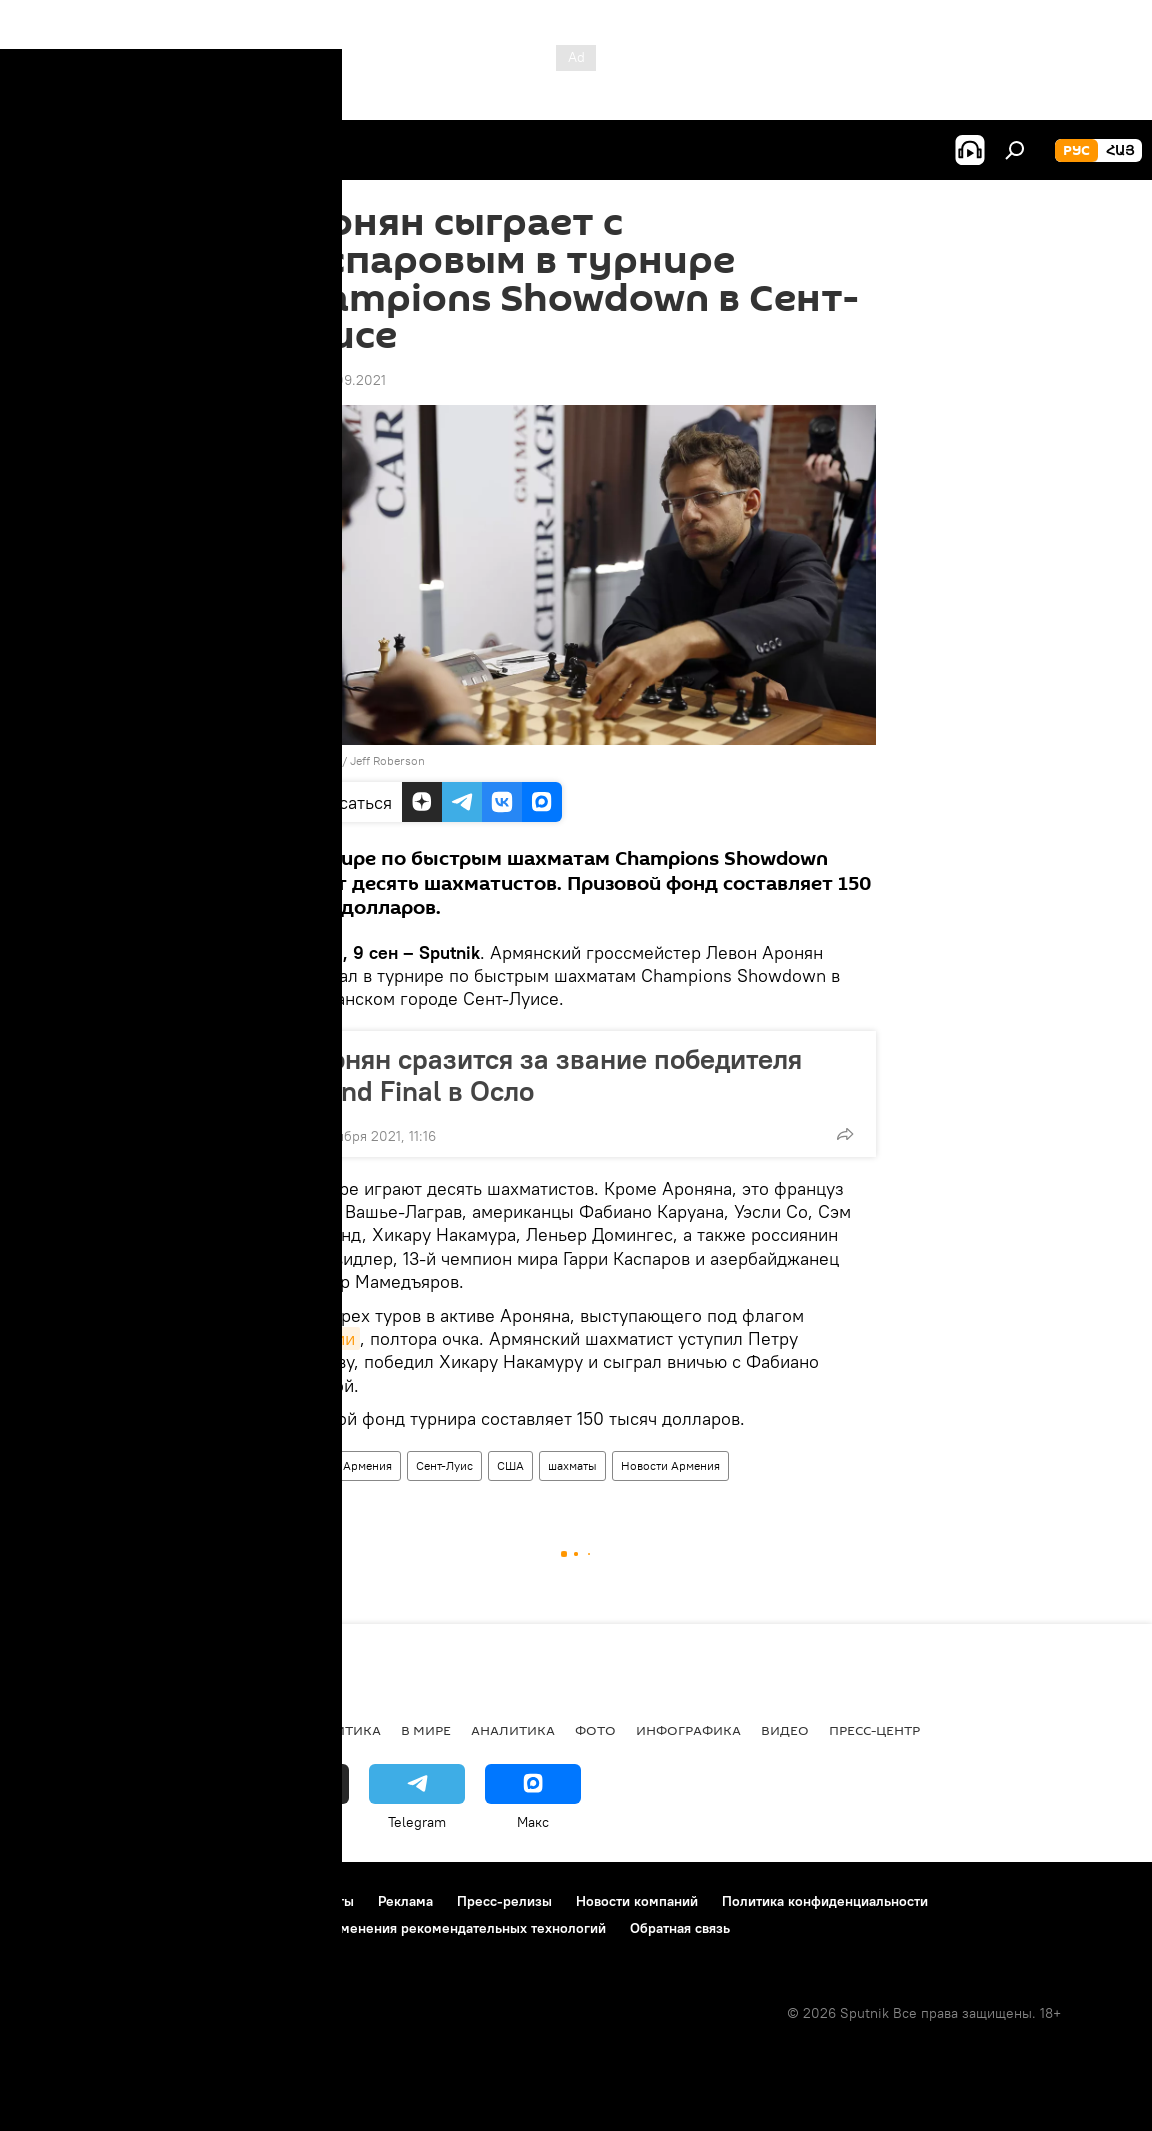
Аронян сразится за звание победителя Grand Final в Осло (549, 1075)
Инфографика (688, 1730)
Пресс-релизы (504, 1901)
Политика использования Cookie (127, 1928)
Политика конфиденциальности (825, 1901)
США (510, 1465)
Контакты (323, 1901)
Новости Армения (670, 1465)
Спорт (302, 1465)
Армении (318, 1338)
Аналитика (513, 1730)
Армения (367, 1465)
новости (54, 1730)
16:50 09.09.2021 (331, 380)
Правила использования (190, 1901)
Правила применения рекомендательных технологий (431, 1928)
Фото (595, 1730)
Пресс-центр (874, 1730)
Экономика (239, 1730)
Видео (785, 1730)
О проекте (54, 1901)
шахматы (572, 1465)
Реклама (405, 1901)
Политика (342, 1730)
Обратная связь (680, 1928)
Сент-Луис (444, 1465)
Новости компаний (637, 1901)
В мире (426, 1730)
